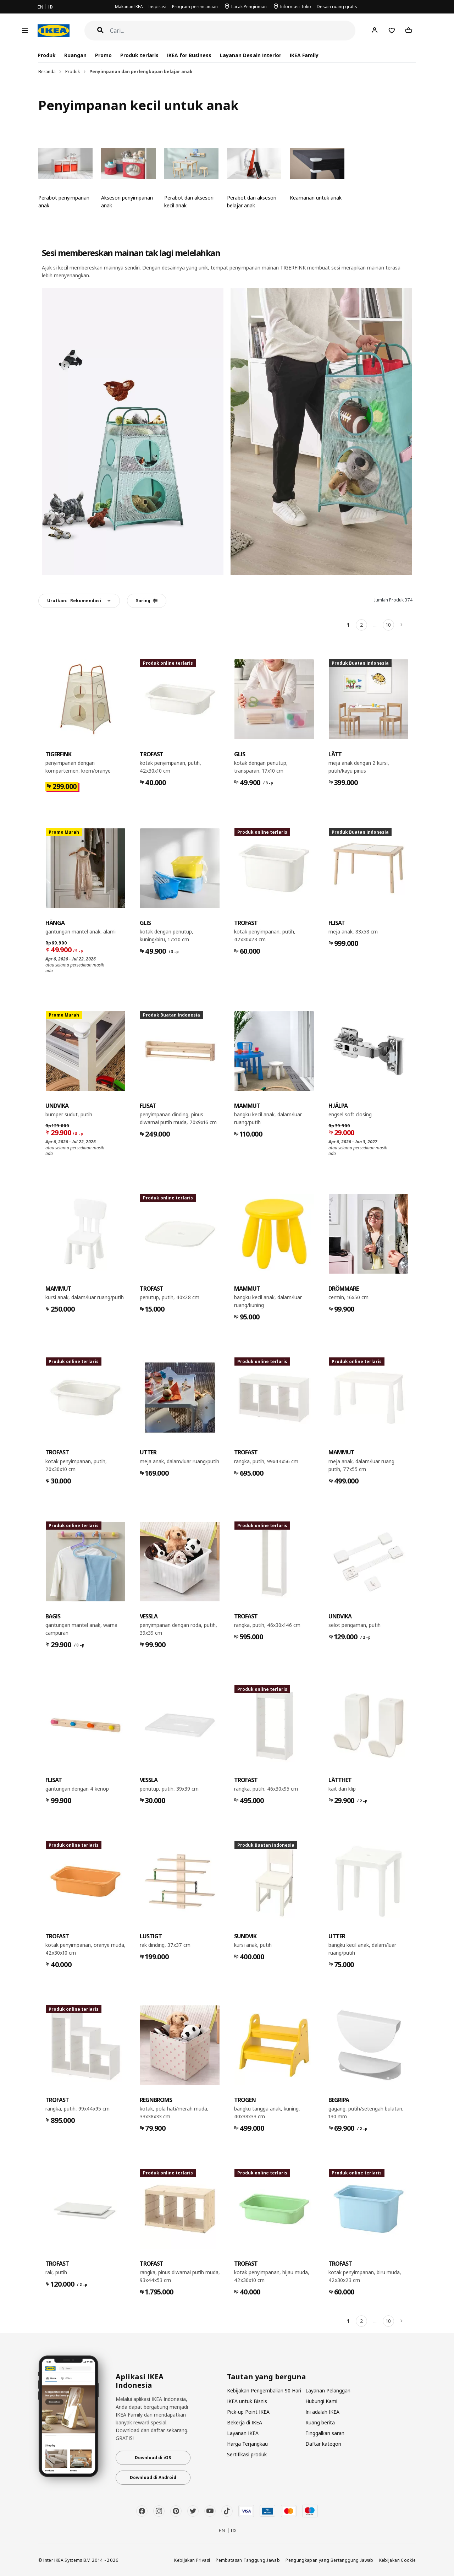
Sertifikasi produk (247, 2454)
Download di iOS (153, 2458)
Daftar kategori (323, 2443)
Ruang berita (320, 2422)
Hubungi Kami (321, 2401)
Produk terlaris (139, 55)
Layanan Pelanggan (327, 2390)
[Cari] (233, 31)
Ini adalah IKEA (322, 2411)
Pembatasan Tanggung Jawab (248, 2560)
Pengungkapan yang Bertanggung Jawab (329, 2560)
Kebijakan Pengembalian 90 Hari (264, 2390)
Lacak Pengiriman (249, 7)
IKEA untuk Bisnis (247, 2401)
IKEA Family (304, 55)
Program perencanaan (195, 7)
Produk (72, 72)
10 (388, 624)
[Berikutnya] (402, 625)
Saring (146, 601)
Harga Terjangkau (247, 2443)
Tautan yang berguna (266, 2377)
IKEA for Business (189, 55)
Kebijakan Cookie (397, 2560)
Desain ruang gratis (337, 7)
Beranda (47, 72)
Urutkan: (74, 601)
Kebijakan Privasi (192, 2560)
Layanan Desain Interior (250, 55)
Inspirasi (157, 7)
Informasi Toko (295, 7)
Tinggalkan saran (324, 2433)
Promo (103, 55)
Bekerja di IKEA (244, 2422)
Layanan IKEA (243, 2433)
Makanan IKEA (129, 7)
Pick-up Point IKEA (248, 2411)
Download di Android (153, 2477)
